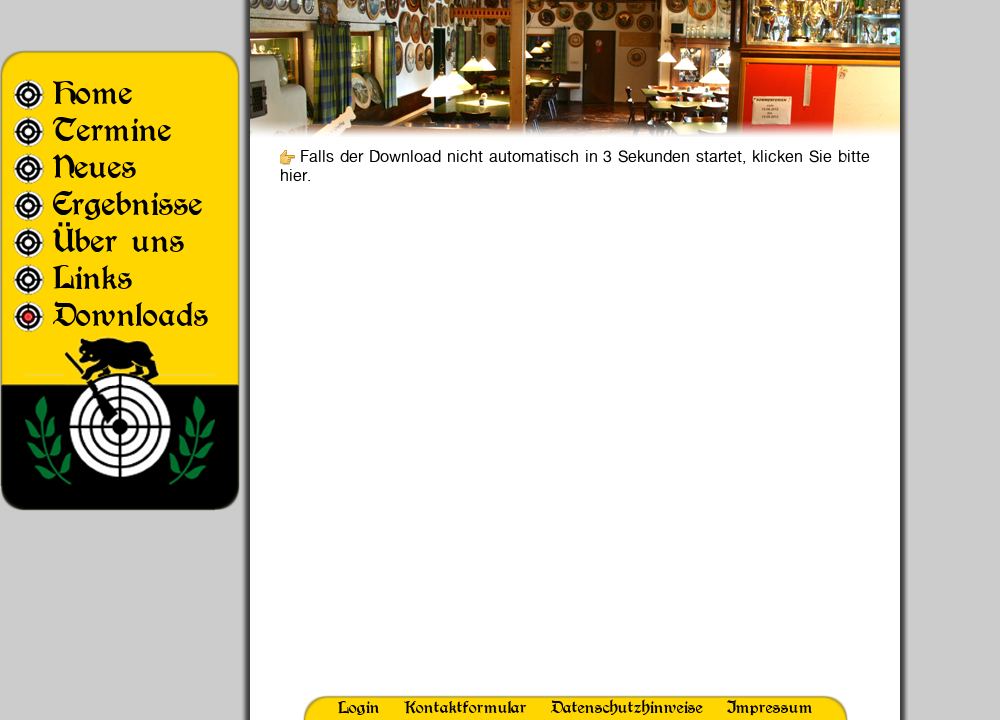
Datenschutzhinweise (627, 707)
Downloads (131, 314)
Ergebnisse (128, 203)
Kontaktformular (465, 707)
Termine (112, 129)
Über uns (119, 240)
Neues (95, 166)
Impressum (770, 707)
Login (359, 707)
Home (93, 92)
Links (93, 277)
